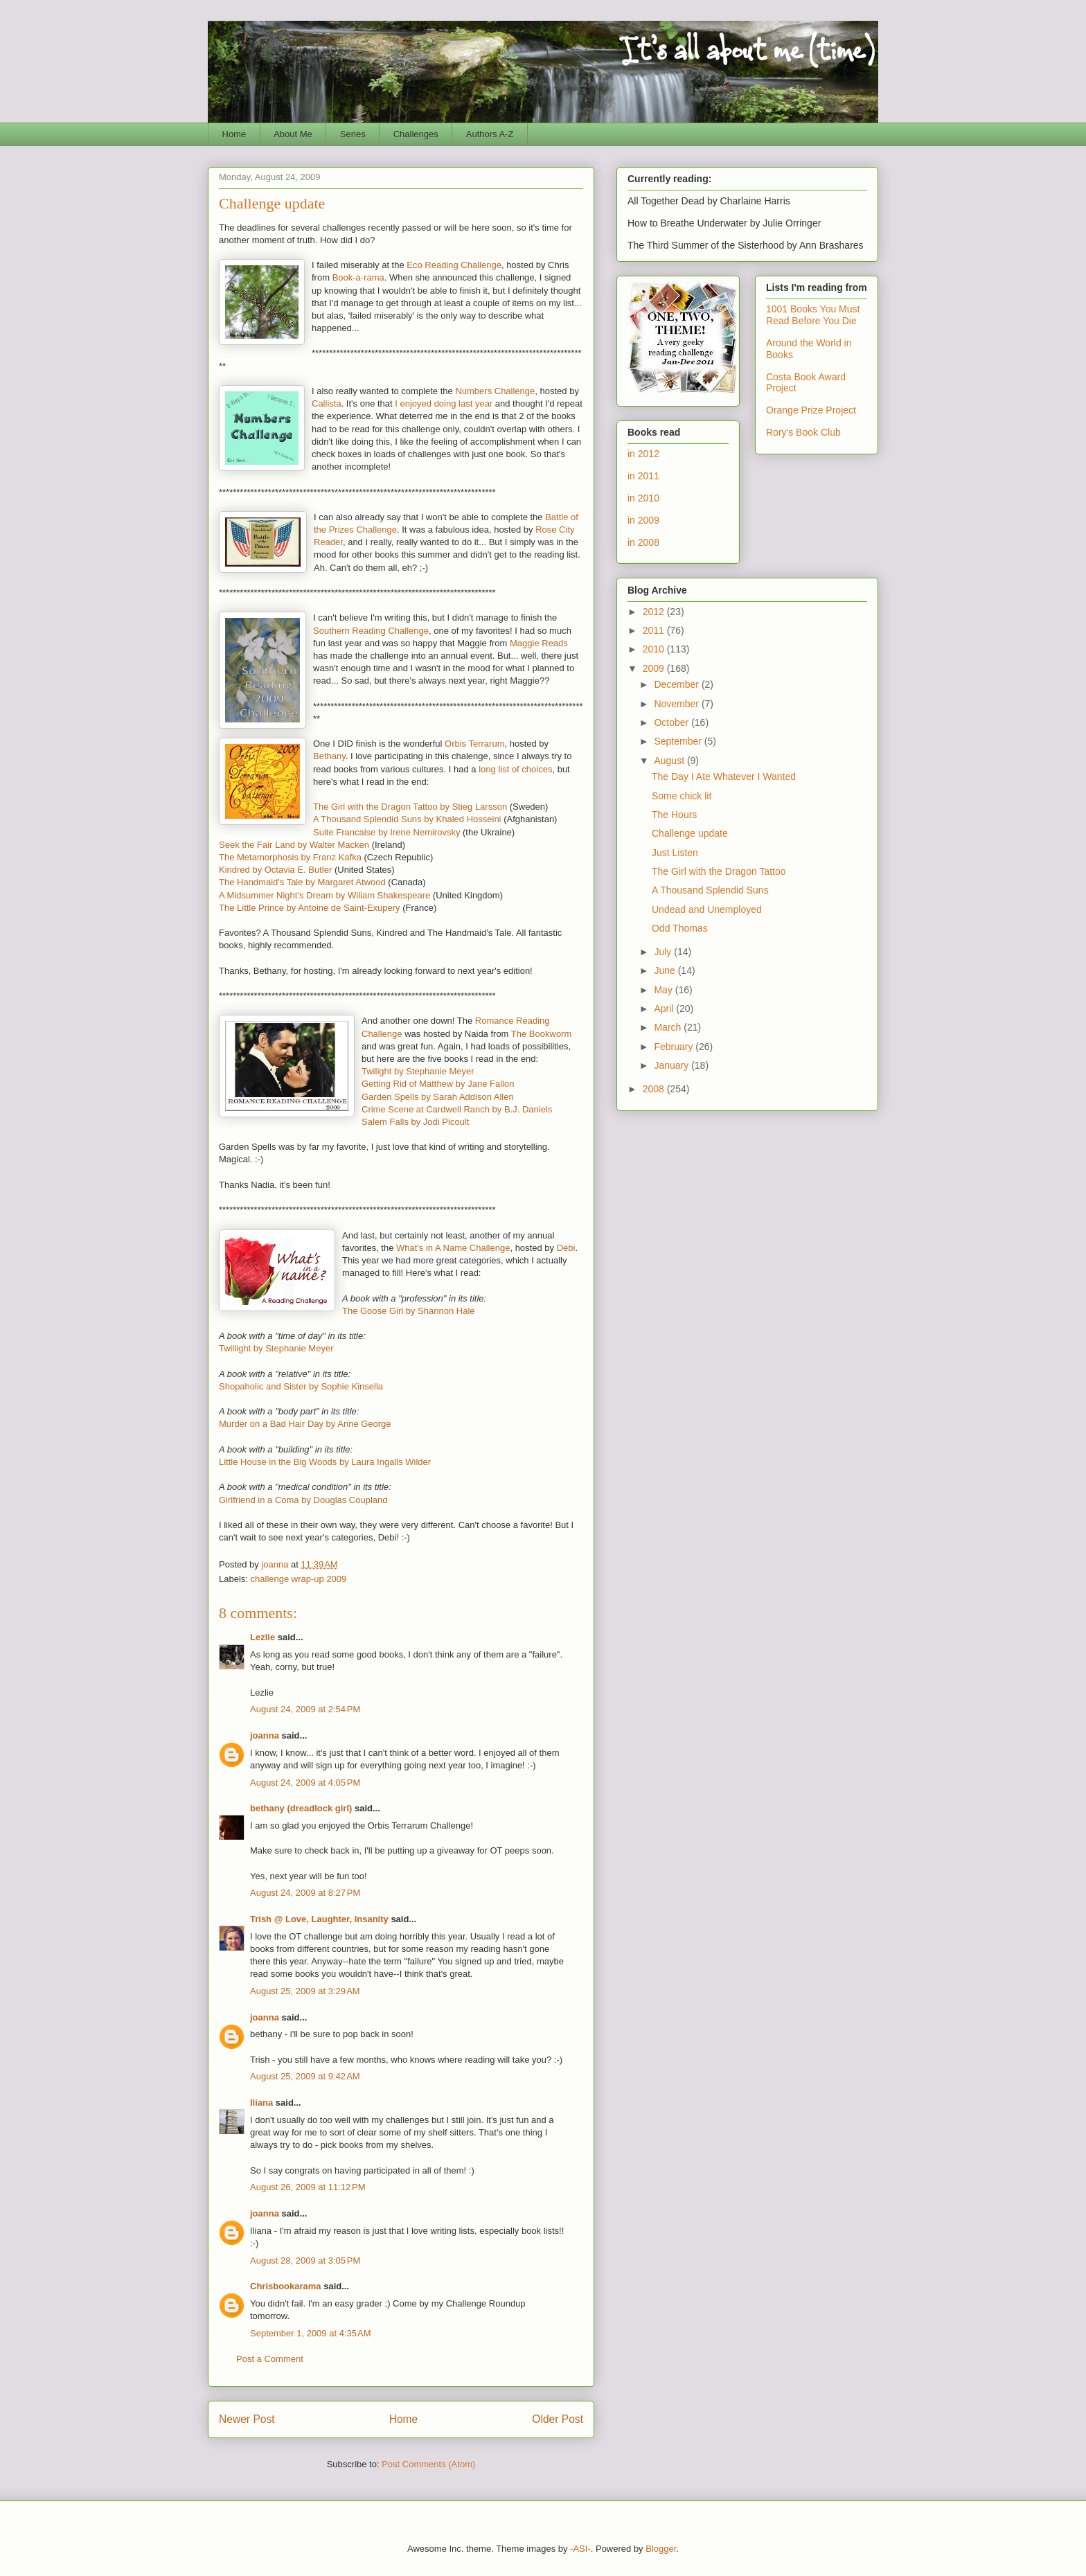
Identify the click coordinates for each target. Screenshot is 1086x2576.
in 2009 (643, 520)
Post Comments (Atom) (428, 2464)
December (677, 684)
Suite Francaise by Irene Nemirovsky (386, 832)
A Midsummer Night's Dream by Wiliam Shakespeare (324, 895)
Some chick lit (681, 795)
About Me (293, 134)
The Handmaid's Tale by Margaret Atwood (302, 882)
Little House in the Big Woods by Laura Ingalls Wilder (325, 1462)
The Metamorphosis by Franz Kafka (290, 857)
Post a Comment (269, 2359)
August (670, 760)
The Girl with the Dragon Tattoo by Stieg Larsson (410, 806)
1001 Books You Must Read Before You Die (813, 314)
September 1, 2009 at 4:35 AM (310, 2333)
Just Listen (675, 852)
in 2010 (643, 498)
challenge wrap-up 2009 (299, 1579)
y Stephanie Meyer (436, 1071)
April (665, 1008)
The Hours (674, 814)
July (664, 951)
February (674, 1046)
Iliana (261, 2102)
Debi (566, 1248)
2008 (655, 1088)
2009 (655, 668)
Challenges (415, 134)
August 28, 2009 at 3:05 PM (305, 2260)
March (669, 1027)
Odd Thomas (680, 928)
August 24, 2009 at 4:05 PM (305, 1782)
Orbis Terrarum (474, 743)
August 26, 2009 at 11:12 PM (308, 2187)
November (677, 703)
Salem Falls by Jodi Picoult (415, 1122)
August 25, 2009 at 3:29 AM (305, 1991)
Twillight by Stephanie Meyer (276, 1348)
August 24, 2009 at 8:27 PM (305, 1892)
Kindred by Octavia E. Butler (275, 869)
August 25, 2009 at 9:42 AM (305, 2076)
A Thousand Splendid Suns (710, 890)
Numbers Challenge (495, 391)
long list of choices (515, 769)
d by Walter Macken (329, 845)
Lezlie (262, 1637)
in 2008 (643, 542)
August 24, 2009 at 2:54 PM (305, 1709)
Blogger (661, 2548)
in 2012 (643, 453)
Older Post (557, 2419)
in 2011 (643, 475)
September (679, 741)
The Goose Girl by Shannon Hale (408, 1311)
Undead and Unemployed (707, 909)
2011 (655, 630)
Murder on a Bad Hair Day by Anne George (305, 1424)
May (664, 989)
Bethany (329, 756)
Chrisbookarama (285, 2286)
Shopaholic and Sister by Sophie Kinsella (301, 1386)
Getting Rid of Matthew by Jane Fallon (438, 1083)
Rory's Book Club (803, 432)
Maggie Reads (539, 643)
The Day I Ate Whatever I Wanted (724, 776)
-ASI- (580, 2548)
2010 (655, 649)
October (672, 722)
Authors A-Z (490, 134)
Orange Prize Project (811, 410)
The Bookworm (541, 1034)
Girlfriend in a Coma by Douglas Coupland (303, 1500)
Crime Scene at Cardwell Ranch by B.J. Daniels (457, 1109)
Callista (326, 403)
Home (234, 134)
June (665, 970)
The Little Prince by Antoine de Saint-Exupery (309, 908)
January (672, 1065)
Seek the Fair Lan (254, 845)
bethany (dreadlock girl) (301, 1808)
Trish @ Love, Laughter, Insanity (319, 1919)
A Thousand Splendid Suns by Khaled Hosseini (407, 819)
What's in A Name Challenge (453, 1248)
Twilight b (380, 1071)
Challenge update (690, 833)
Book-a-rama (358, 277)
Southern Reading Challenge (371, 630)
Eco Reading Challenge (454, 265)
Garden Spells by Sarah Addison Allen (438, 1097)
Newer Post (247, 2419)
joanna (264, 1735)
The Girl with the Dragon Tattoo (719, 871)
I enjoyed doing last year (443, 403)
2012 (655, 611)
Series (353, 134)
